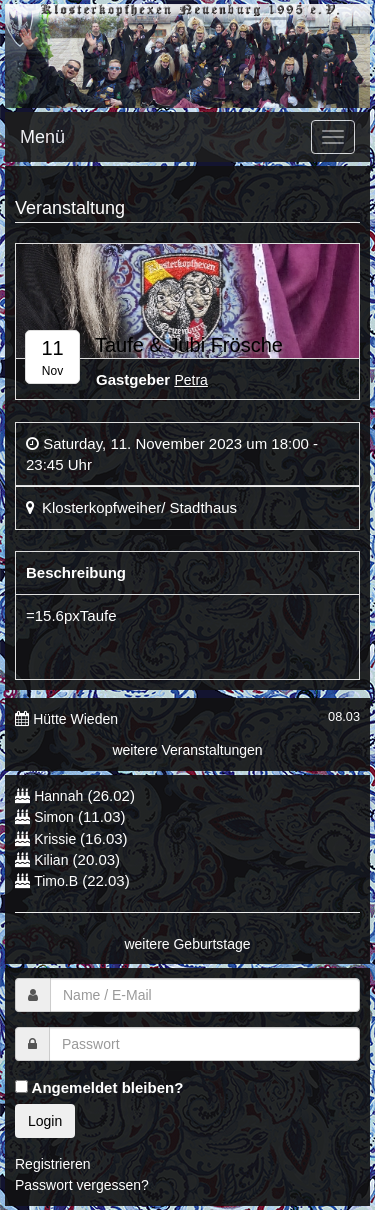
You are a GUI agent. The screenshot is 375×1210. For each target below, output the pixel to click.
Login (45, 1121)
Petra (190, 380)
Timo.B (56, 881)
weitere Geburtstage (187, 944)
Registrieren (52, 1164)
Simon (54, 817)
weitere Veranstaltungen (187, 750)
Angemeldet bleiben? (99, 1087)
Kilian (51, 860)
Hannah (58, 796)
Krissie (57, 839)
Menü (42, 137)
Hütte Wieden (75, 719)
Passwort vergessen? (82, 1185)
